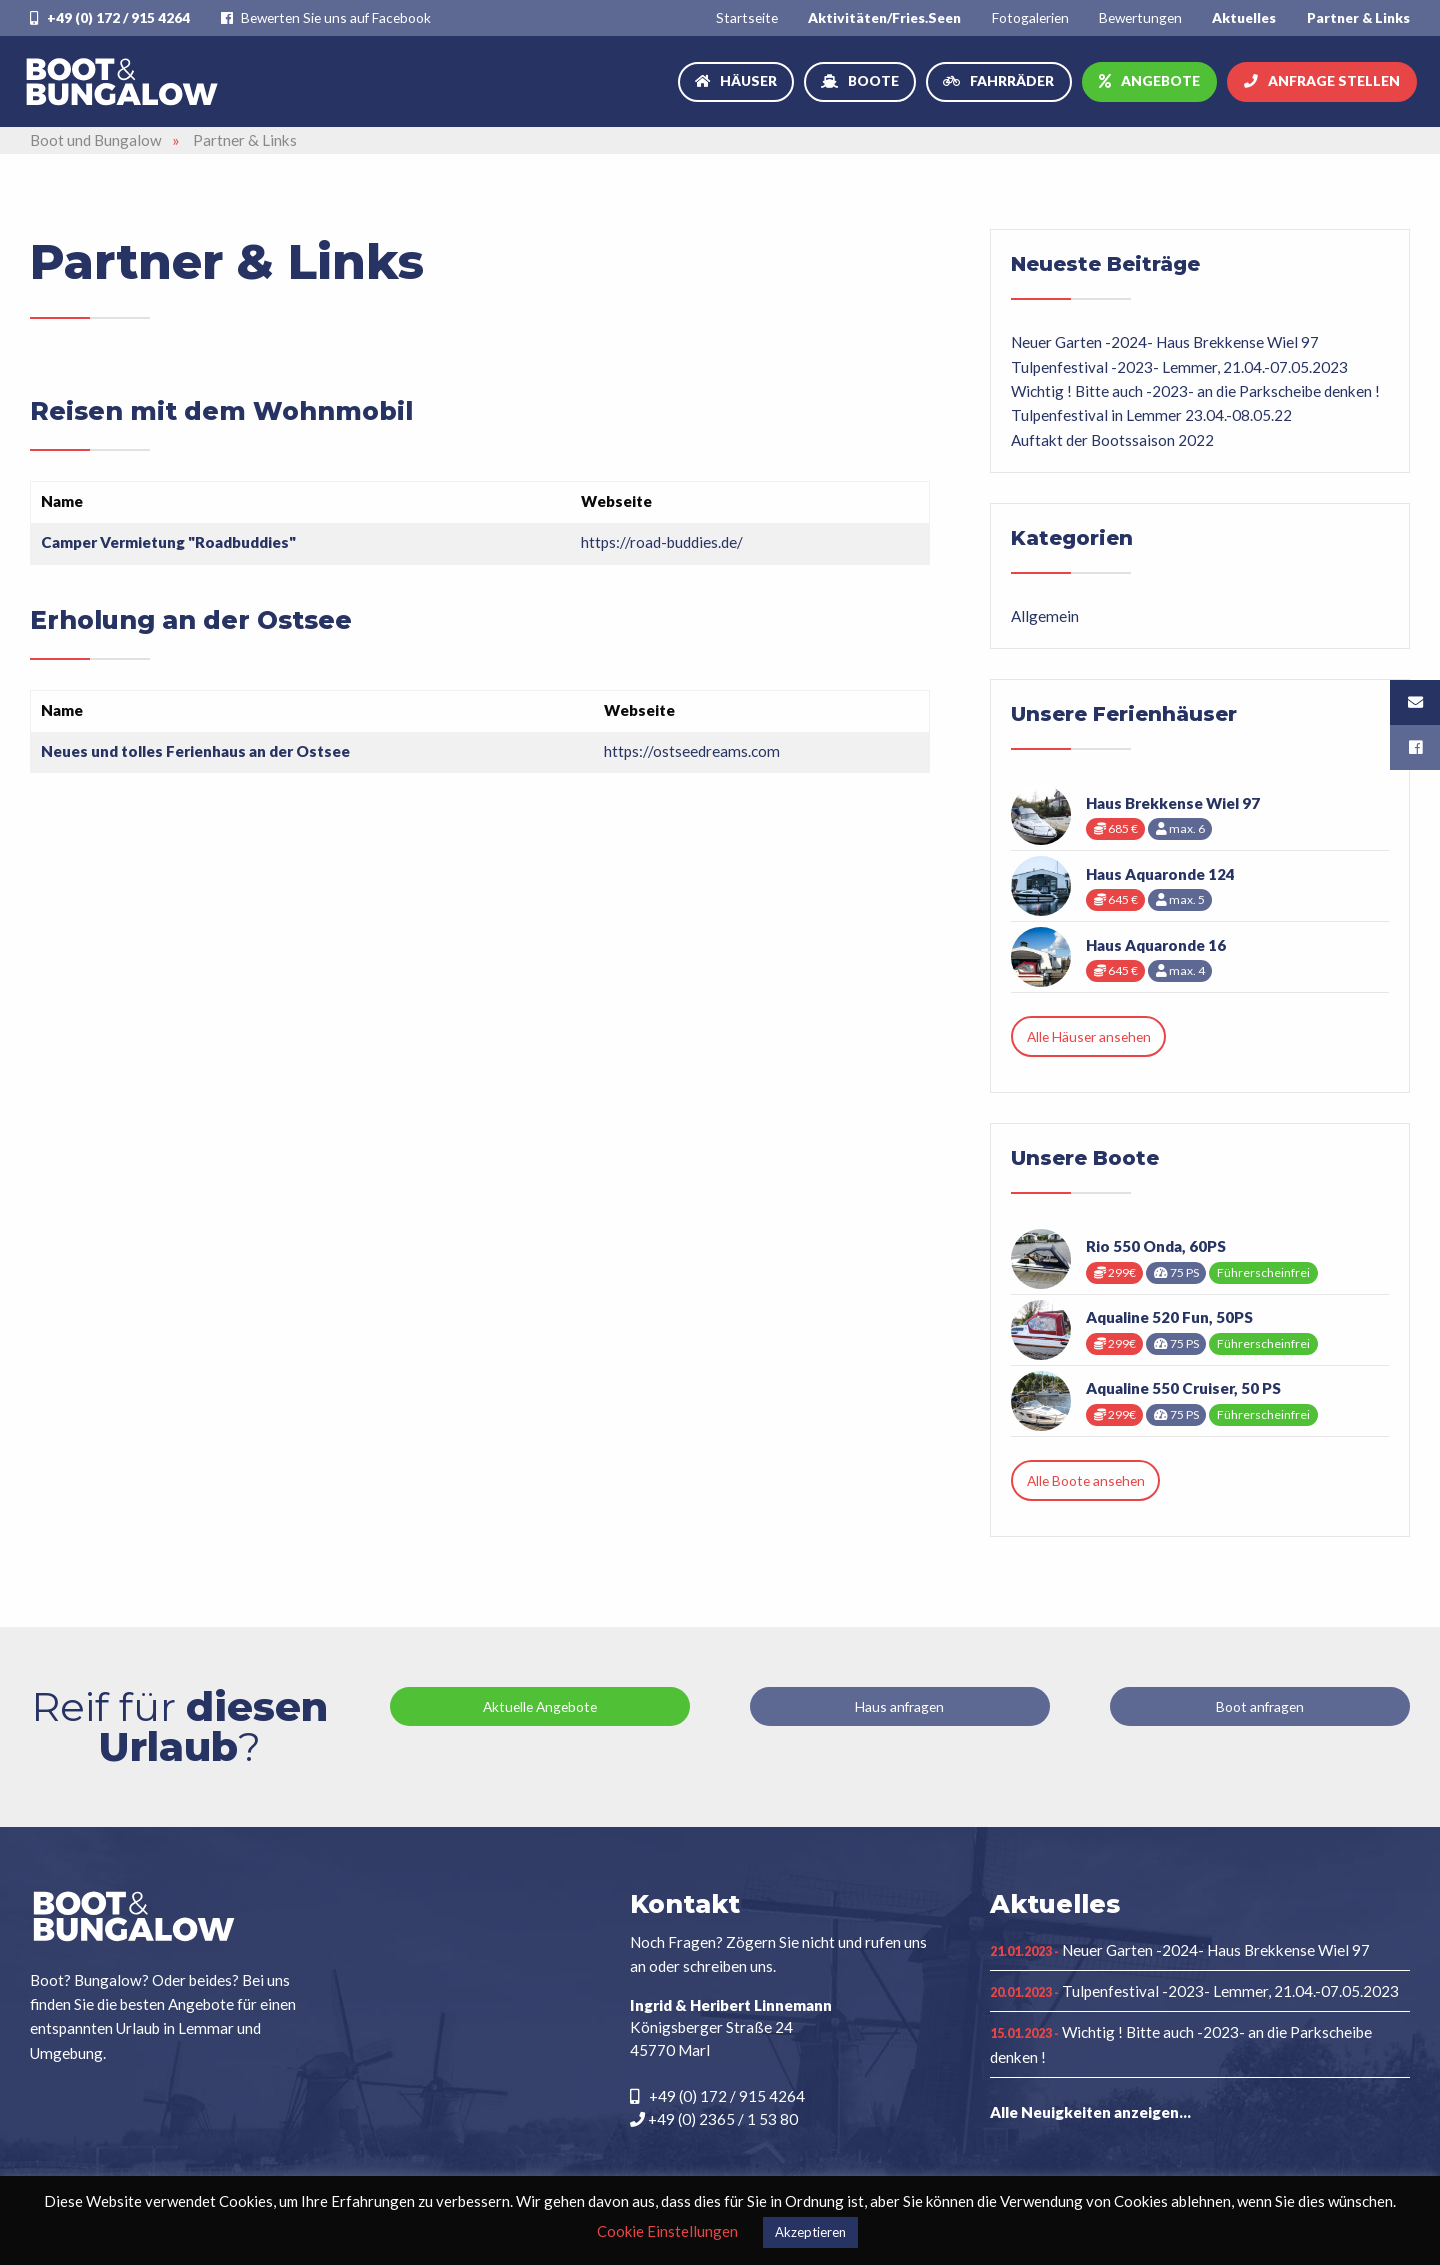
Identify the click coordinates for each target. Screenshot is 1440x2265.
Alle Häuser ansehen (1089, 1036)
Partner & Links (1358, 17)
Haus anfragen (899, 1706)
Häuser (748, 80)
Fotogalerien (1030, 17)
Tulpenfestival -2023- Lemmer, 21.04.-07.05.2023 (1179, 367)
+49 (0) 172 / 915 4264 (110, 17)
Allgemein (1045, 616)
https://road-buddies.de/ (662, 542)
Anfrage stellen (1334, 80)
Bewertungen (1140, 17)
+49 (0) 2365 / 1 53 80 (714, 2119)
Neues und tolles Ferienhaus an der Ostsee (195, 751)
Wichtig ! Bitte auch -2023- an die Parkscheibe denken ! (1195, 391)
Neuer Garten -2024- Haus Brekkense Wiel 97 (1165, 342)
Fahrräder (1012, 80)
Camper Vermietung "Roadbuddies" (168, 542)
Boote (873, 80)
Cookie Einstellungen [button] (667, 2231)
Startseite (747, 17)
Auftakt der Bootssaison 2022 (1112, 440)
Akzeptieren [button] (810, 2232)
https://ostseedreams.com (692, 751)
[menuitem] (747, 17)
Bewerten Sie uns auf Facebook (326, 17)
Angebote (1160, 80)
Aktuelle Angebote (540, 1706)
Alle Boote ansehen (1086, 1480)
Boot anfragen (1260, 1706)
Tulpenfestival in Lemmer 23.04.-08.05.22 (1151, 415)
